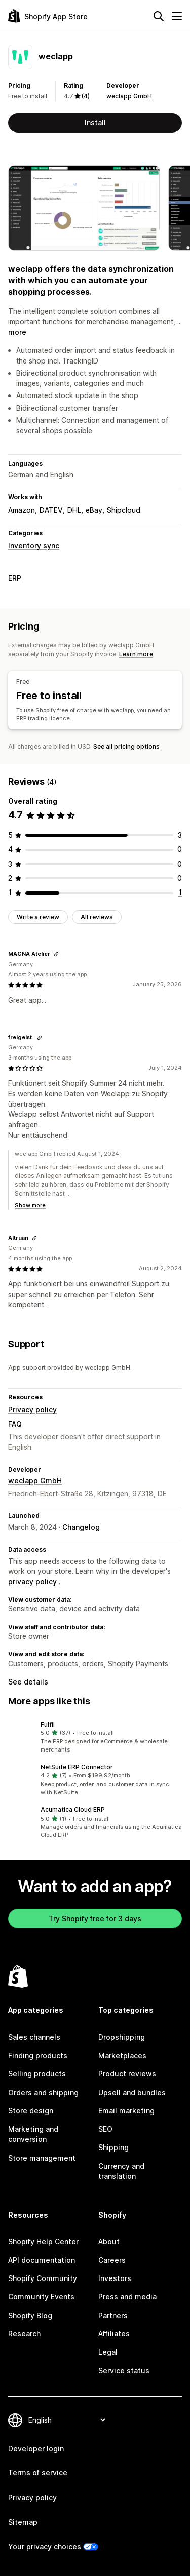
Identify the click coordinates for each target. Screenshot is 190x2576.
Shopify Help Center (43, 2241)
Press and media (127, 2296)
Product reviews (127, 2073)
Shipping (113, 2147)
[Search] (159, 16)
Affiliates (114, 2333)
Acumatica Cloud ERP (73, 1809)
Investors (114, 2278)
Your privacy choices (44, 2546)
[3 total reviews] (180, 835)
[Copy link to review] (56, 954)
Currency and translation (121, 2171)
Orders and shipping (43, 2092)
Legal (108, 2352)
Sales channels (34, 2037)
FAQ (15, 1423)
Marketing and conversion (33, 2134)
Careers (112, 2260)
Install (95, 122)
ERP (14, 578)
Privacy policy (32, 1409)
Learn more (136, 654)
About (109, 2241)
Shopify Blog (30, 2315)
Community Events (41, 2296)
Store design (30, 2110)
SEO (105, 2129)
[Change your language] (66, 2420)
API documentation (41, 2260)
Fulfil (48, 1724)
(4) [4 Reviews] (86, 96)
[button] (95, 1737)
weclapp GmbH (129, 96)
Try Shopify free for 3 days (95, 1918)
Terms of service (37, 2472)
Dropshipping (121, 2037)
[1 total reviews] (180, 892)
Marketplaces (122, 2055)
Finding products (37, 2055)
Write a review (38, 917)
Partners (113, 2315)
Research (24, 2333)
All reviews (97, 917)
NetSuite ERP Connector (77, 1767)
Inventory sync (33, 545)
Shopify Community (42, 2278)
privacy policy (32, 1581)
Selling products (37, 2073)
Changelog (81, 1527)
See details (28, 1681)
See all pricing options (126, 746)
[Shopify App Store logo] (48, 16)
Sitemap (22, 2522)
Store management (41, 2158)
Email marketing (126, 2110)
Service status (123, 2370)
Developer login (36, 2448)
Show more (30, 1205)
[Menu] (177, 16)
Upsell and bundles (132, 2092)
